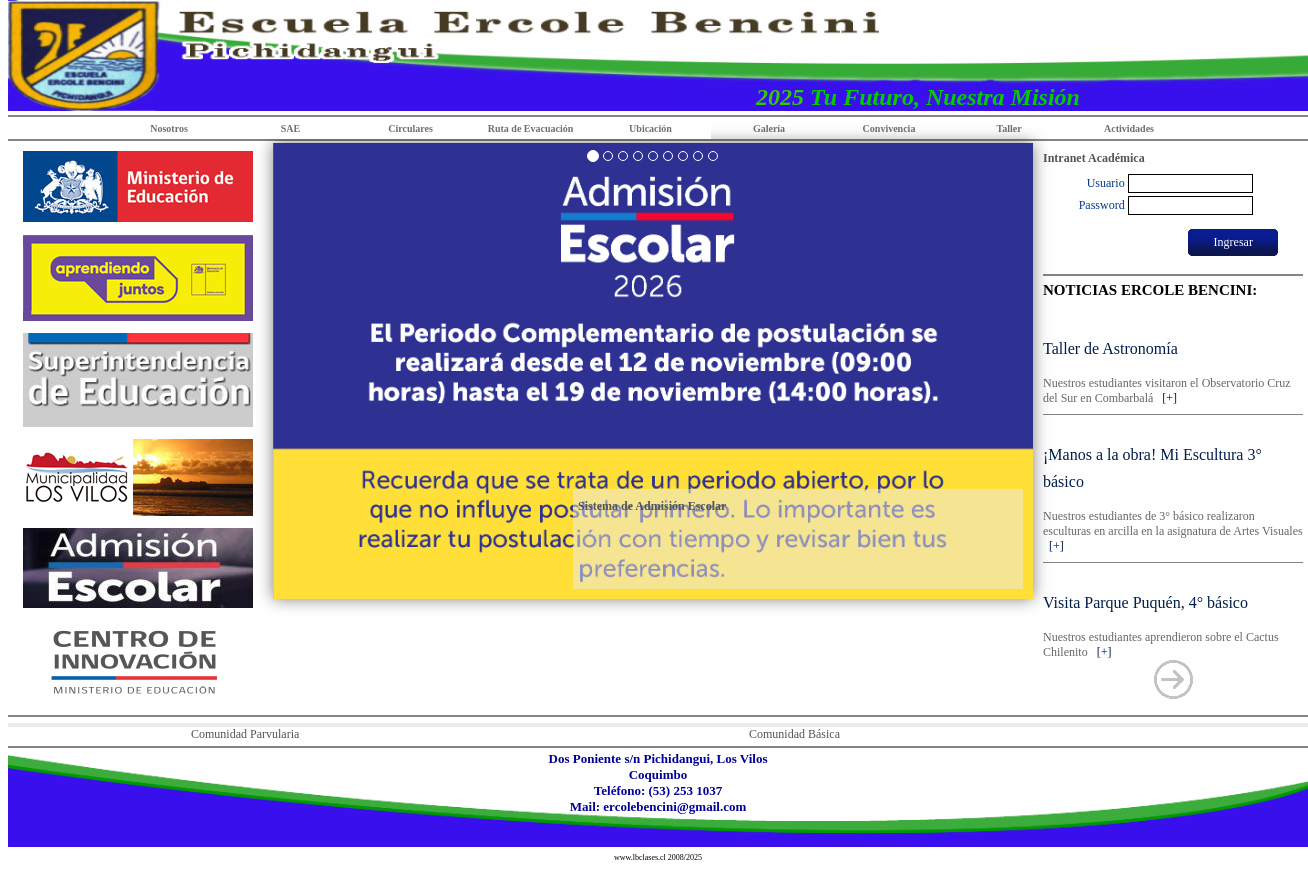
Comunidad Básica (794, 734)
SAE (290, 128)
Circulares (410, 128)
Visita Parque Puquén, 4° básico (1145, 602)
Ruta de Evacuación (531, 128)
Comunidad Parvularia (245, 734)
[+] (1166, 398)
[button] (230, 371)
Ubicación (650, 128)
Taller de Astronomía (1110, 348)
